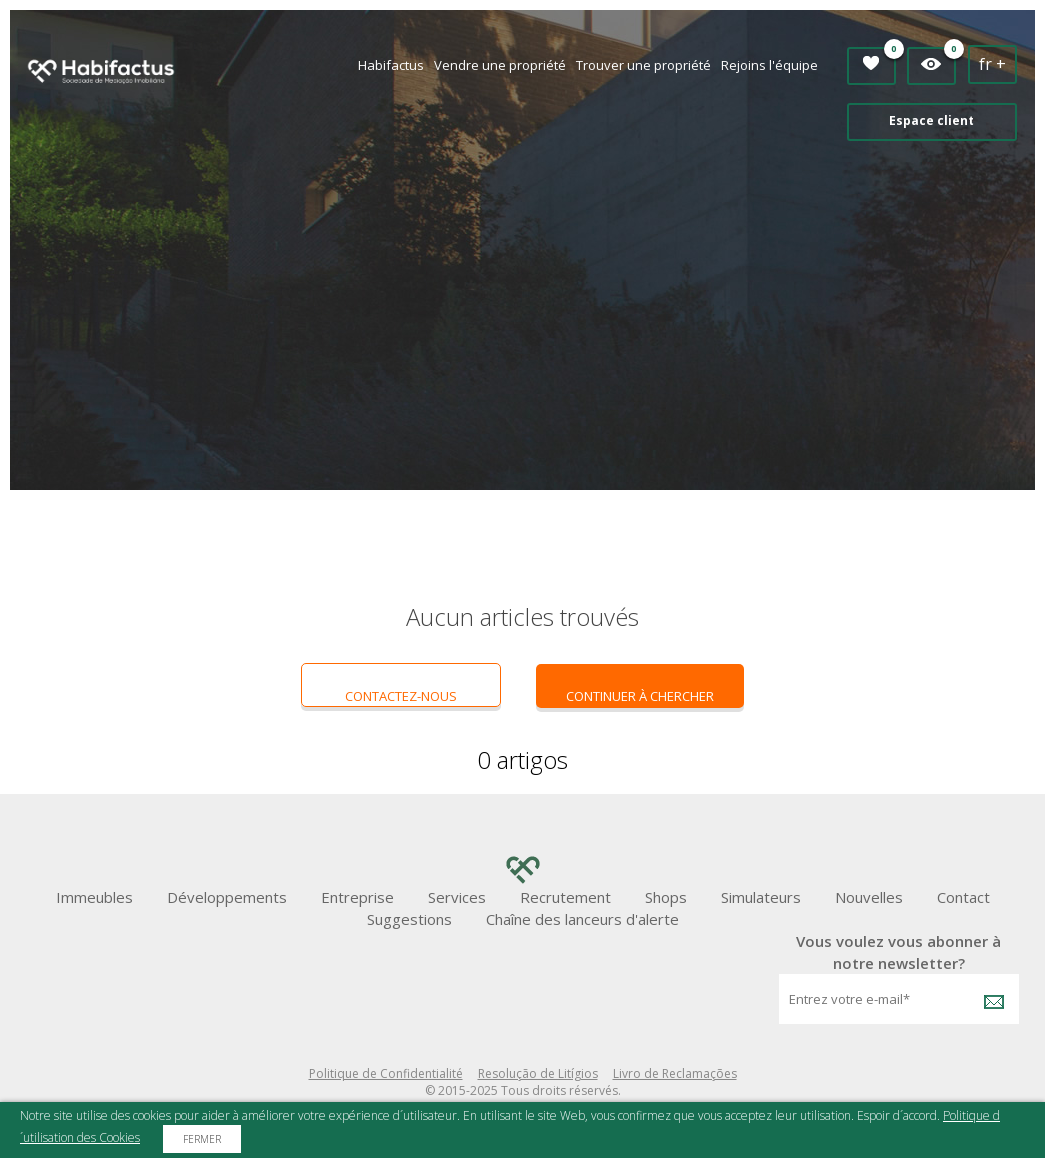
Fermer (202, 1139)
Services (457, 897)
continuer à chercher (640, 696)
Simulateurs (761, 897)
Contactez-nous (401, 696)
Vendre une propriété (500, 65)
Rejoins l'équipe (769, 65)
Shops (666, 897)
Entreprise (357, 897)
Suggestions (409, 919)
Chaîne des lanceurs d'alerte (582, 919)
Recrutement (565, 897)
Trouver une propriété (643, 65)
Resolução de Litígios (538, 1073)
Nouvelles (869, 897)
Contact (963, 897)
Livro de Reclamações (675, 1073)
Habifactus (391, 65)
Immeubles (94, 897)
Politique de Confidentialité (386, 1073)
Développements (227, 897)
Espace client (931, 120)
